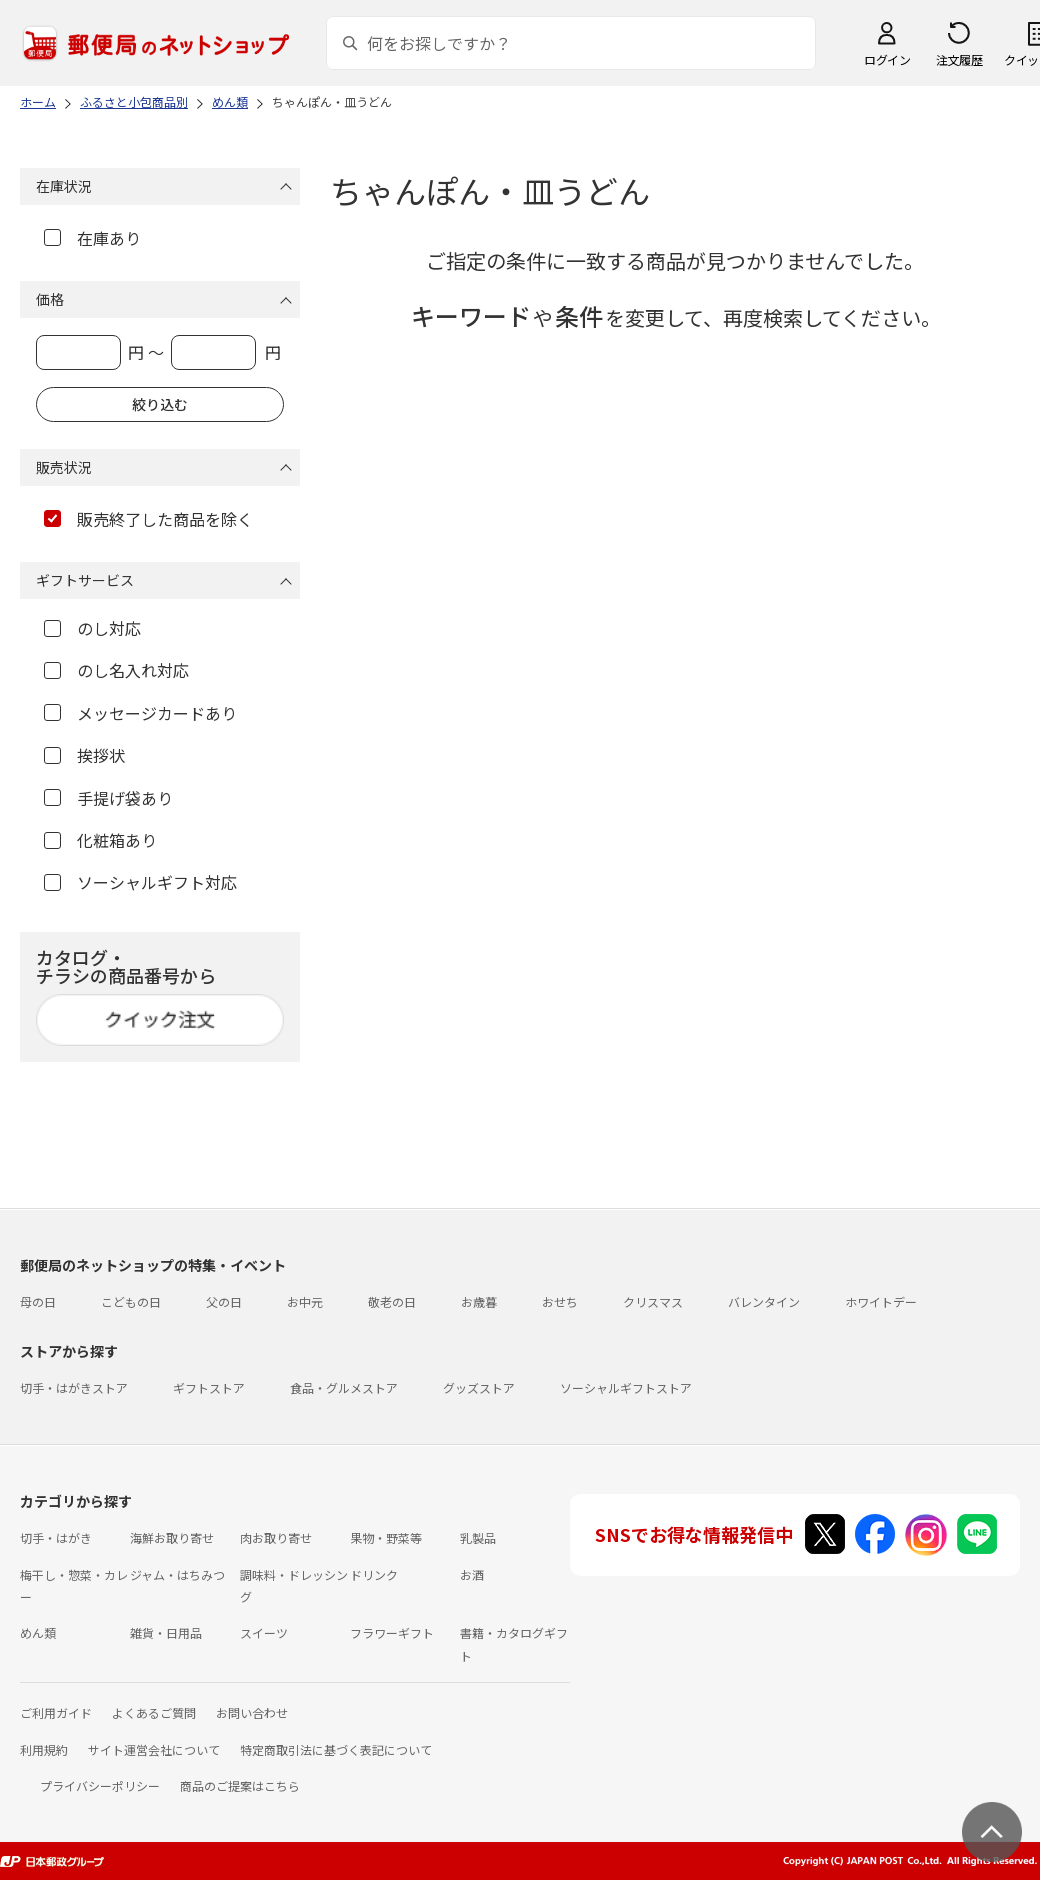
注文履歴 (959, 59)
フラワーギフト (392, 1632)
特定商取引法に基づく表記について (336, 1749)
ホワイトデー (881, 1301)
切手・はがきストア (74, 1387)
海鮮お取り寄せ (172, 1537)
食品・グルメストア (344, 1387)
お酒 (472, 1574)
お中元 (305, 1301)
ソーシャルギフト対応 (140, 882)
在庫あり (92, 238)
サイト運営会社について (154, 1749)
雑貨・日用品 (166, 1632)
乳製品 (478, 1537)
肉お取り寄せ (276, 1537)
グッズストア (479, 1387)
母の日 (38, 1301)
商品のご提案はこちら (240, 1785)
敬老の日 (392, 1301)
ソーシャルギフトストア (626, 1387)
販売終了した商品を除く (148, 519)
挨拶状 (84, 755)
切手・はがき (56, 1537)
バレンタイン (764, 1301)
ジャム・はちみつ (177, 1574)
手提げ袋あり (108, 798)
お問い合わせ (252, 1712)
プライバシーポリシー (100, 1785)
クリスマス (653, 1301)
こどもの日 (131, 1301)
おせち (560, 1301)
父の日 (224, 1301)
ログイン (887, 59)
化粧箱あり (100, 840)
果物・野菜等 (386, 1537)
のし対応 (92, 628)
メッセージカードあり (140, 713)
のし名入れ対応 (116, 670)
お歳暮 (479, 1301)
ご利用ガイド (56, 1712)
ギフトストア (209, 1387)
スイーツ (264, 1632)
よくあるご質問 (154, 1712)
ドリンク (374, 1574)
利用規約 (44, 1749)
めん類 (38, 1632)
